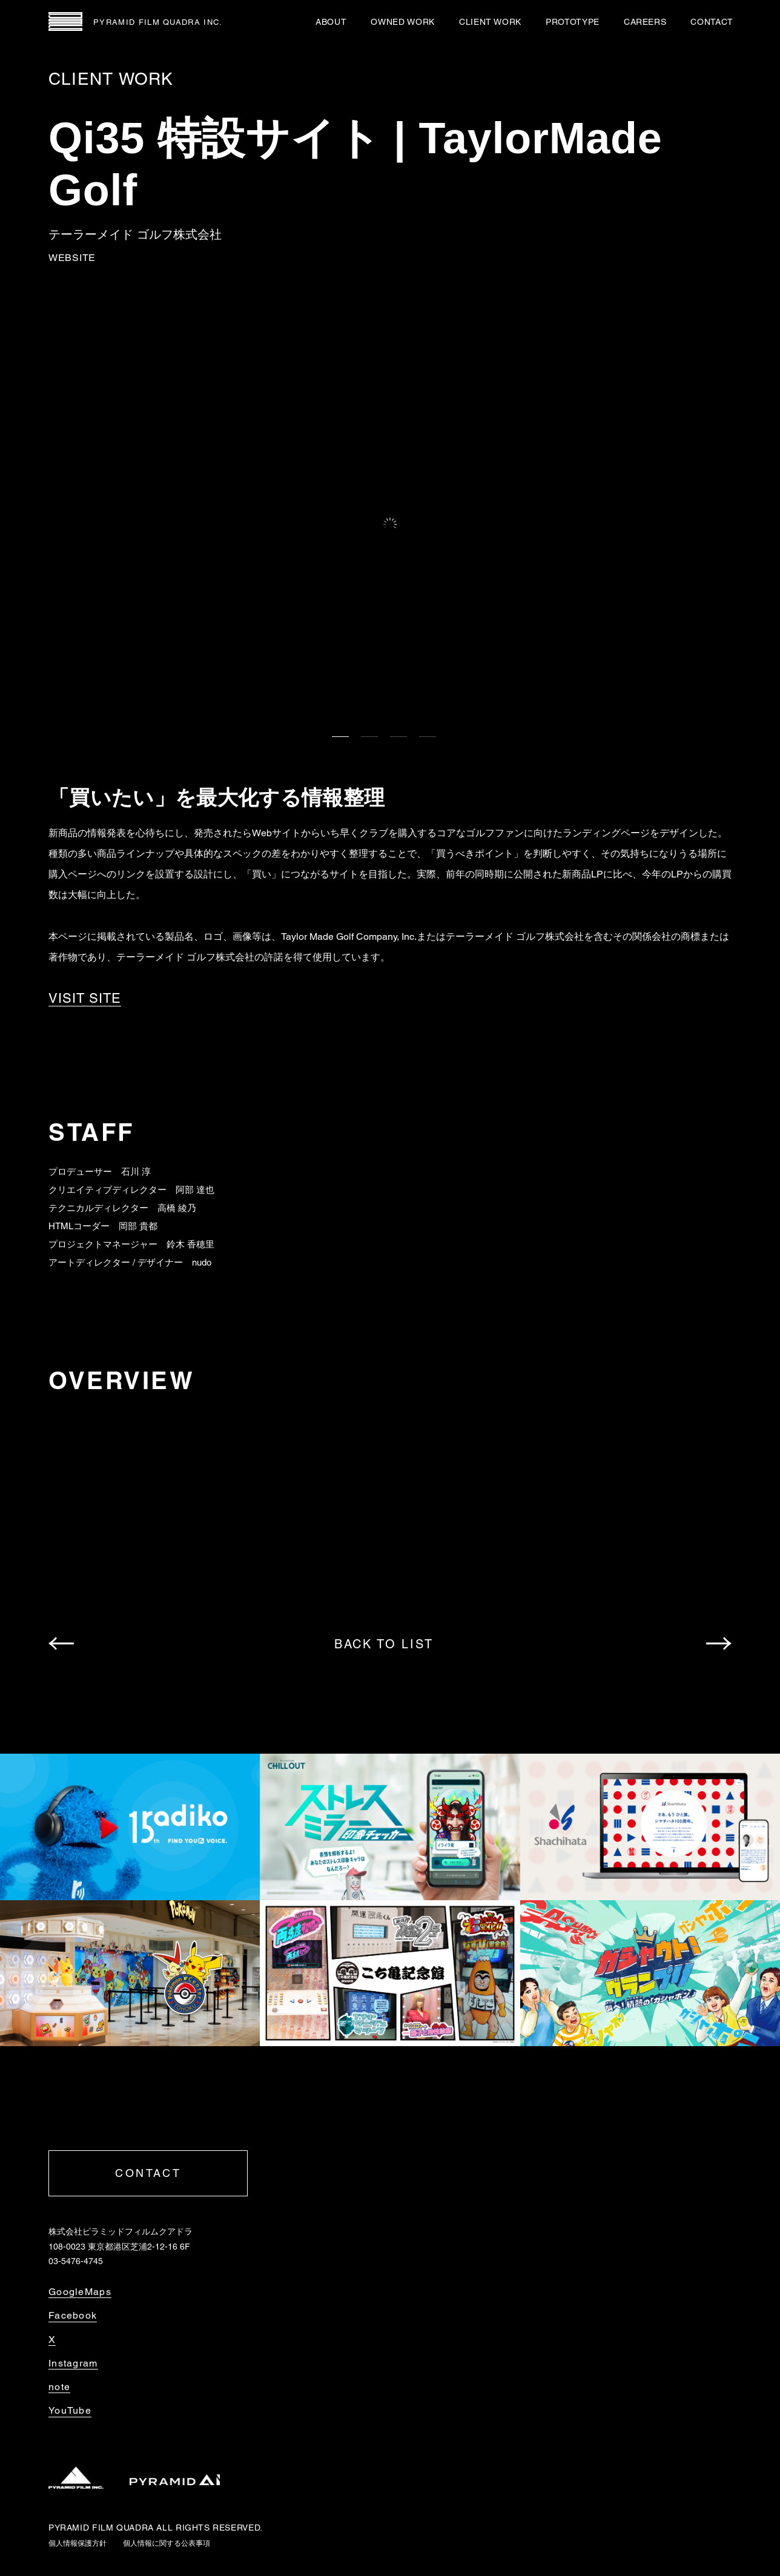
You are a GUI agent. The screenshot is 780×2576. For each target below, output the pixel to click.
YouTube (69, 2411)
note (59, 2387)
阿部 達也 (195, 1189)
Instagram (73, 2363)
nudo (201, 1262)
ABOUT (331, 22)
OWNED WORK (402, 22)
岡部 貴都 (138, 1226)
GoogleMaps (79, 2292)
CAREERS (645, 22)
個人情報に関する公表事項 (166, 2543)
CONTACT (711, 22)
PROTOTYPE (573, 22)
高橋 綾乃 (176, 1208)
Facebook (72, 2315)
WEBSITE (72, 257)
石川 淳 (136, 1171)
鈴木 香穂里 (190, 1244)
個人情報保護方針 (77, 2543)
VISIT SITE (84, 998)
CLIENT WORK (490, 22)
